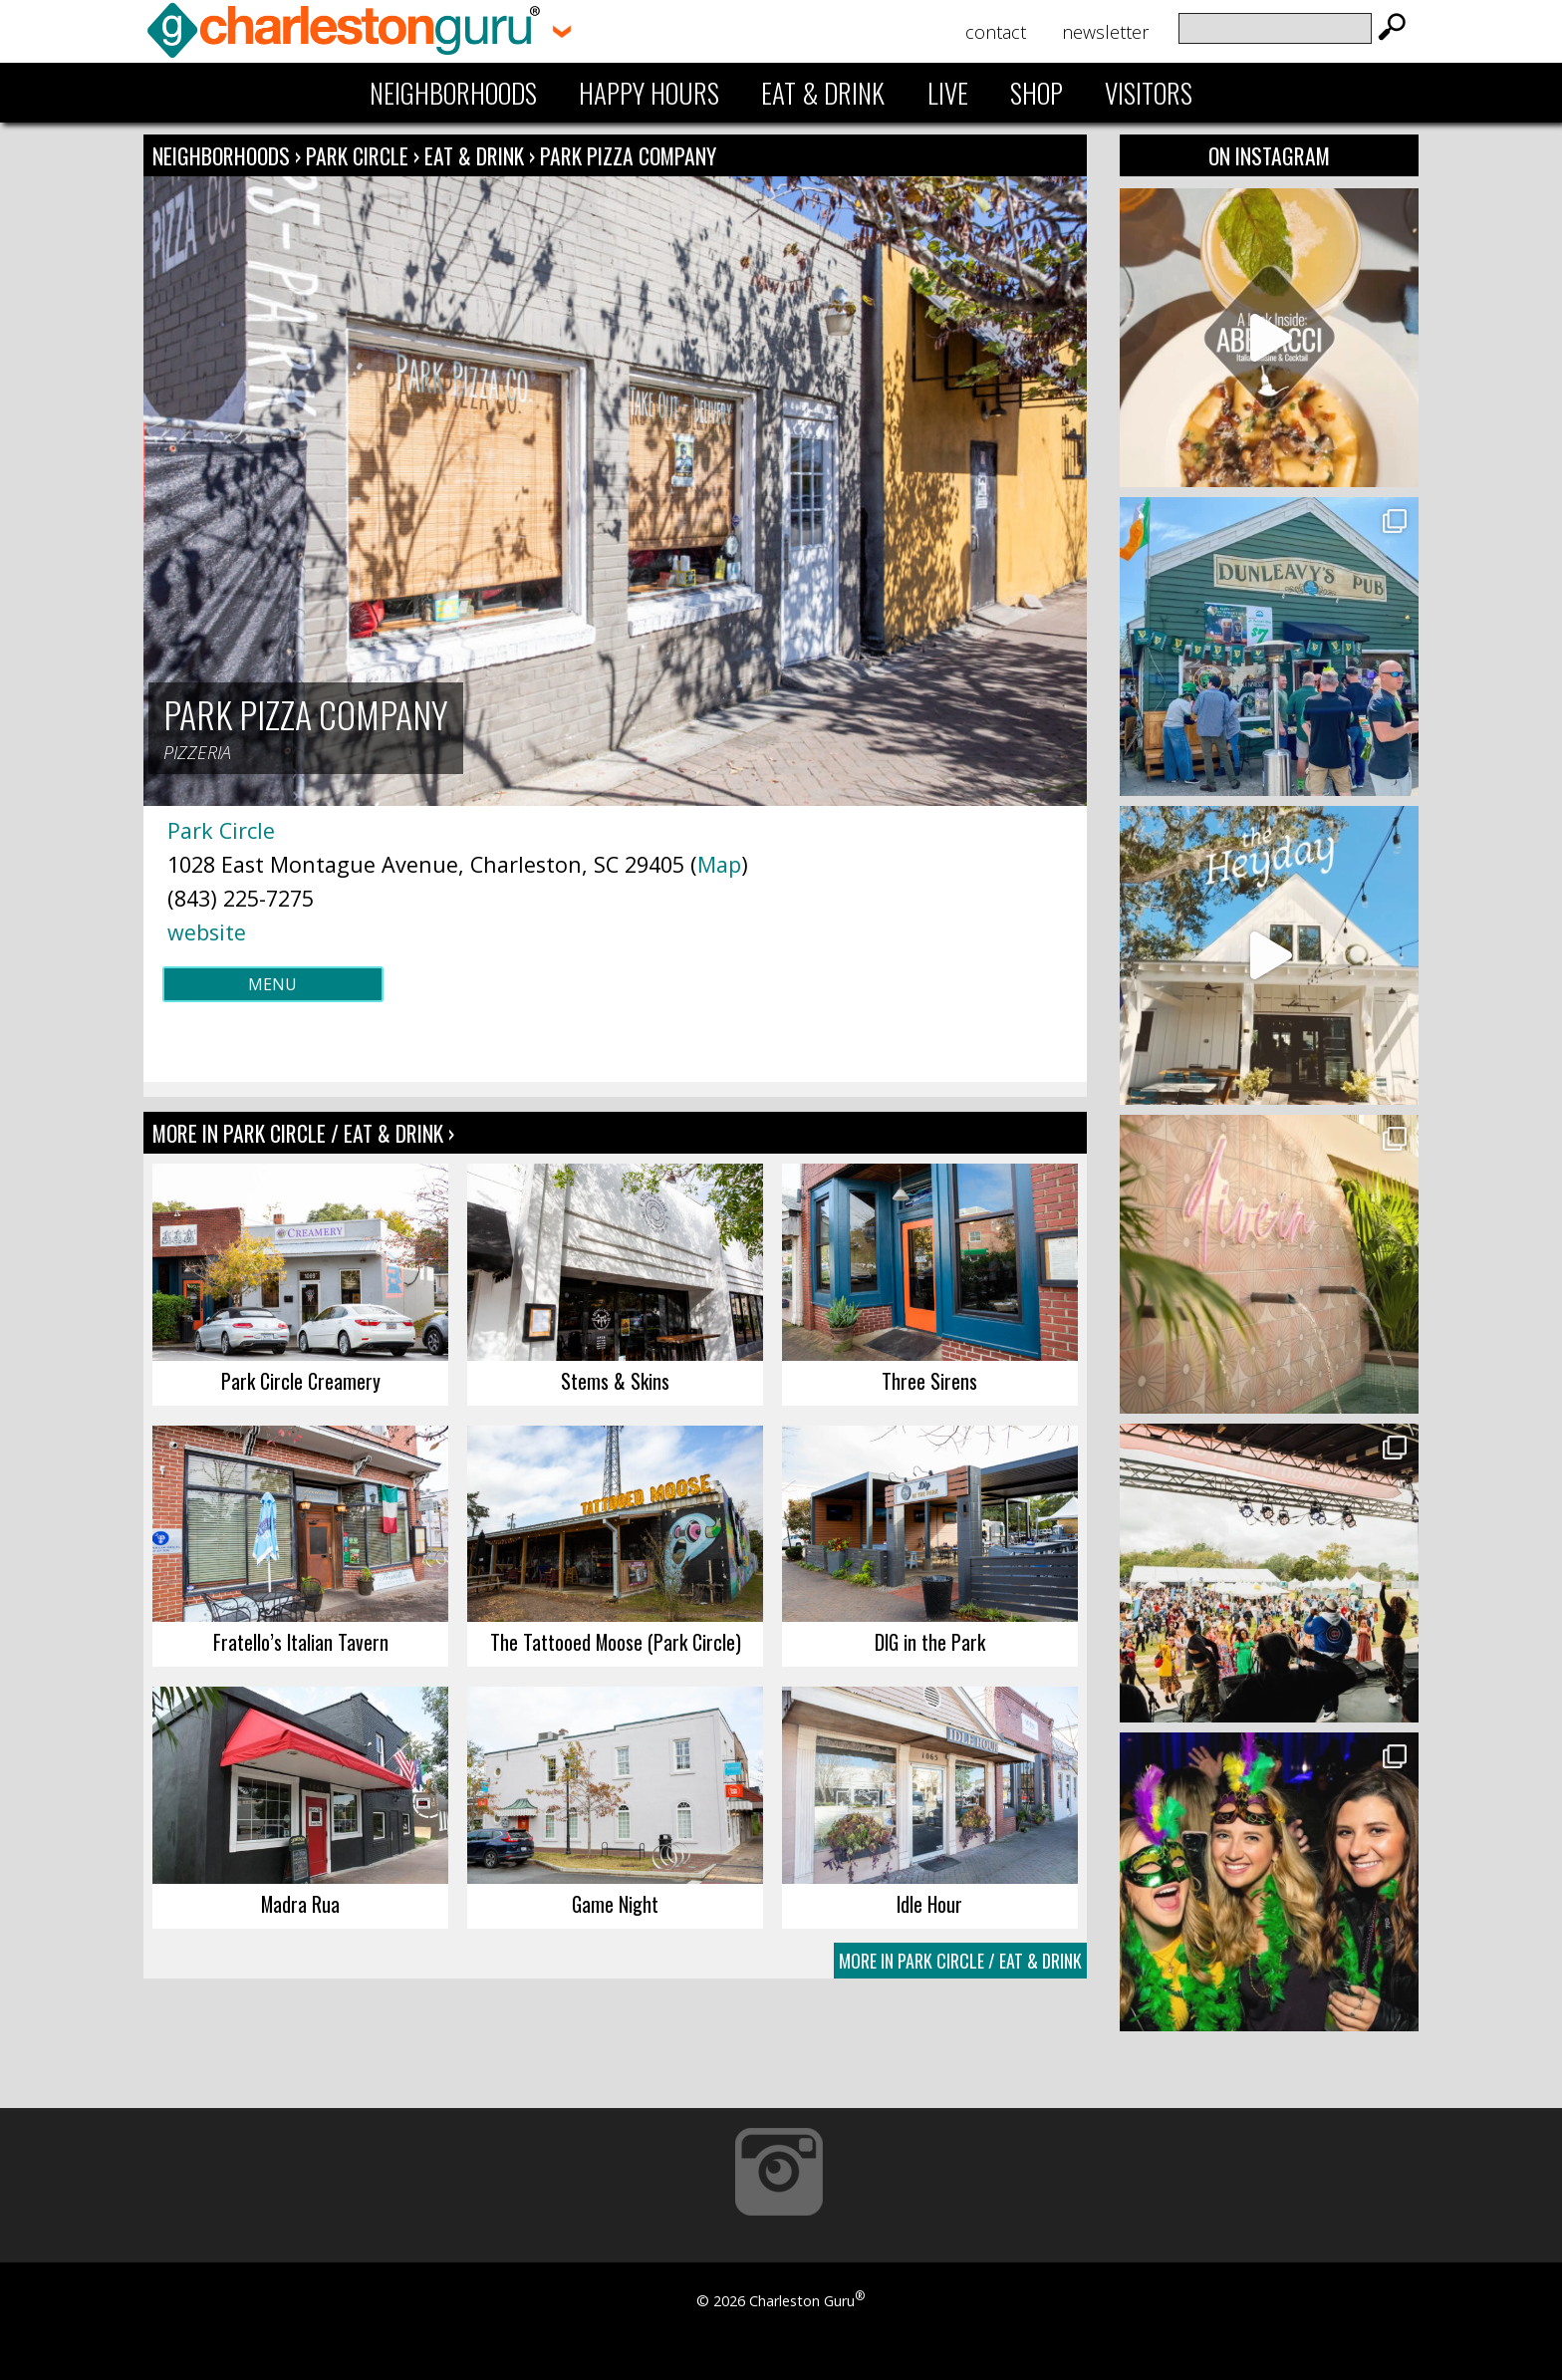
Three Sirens (929, 1381)
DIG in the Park (930, 1642)
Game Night (615, 1904)
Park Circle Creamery (301, 1381)
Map (719, 864)
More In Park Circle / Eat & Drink (960, 1961)
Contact (995, 32)
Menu (272, 984)
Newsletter (1105, 32)
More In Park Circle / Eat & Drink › (303, 1133)
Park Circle (359, 155)
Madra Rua (300, 1904)
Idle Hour (929, 1904)
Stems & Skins (615, 1381)
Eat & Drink (823, 93)
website (206, 932)
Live (947, 93)
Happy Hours (649, 93)
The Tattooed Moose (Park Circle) (615, 1642)
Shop (1036, 93)
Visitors (1148, 93)
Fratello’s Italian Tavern (301, 1642)
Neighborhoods (453, 93)
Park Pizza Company (628, 155)
